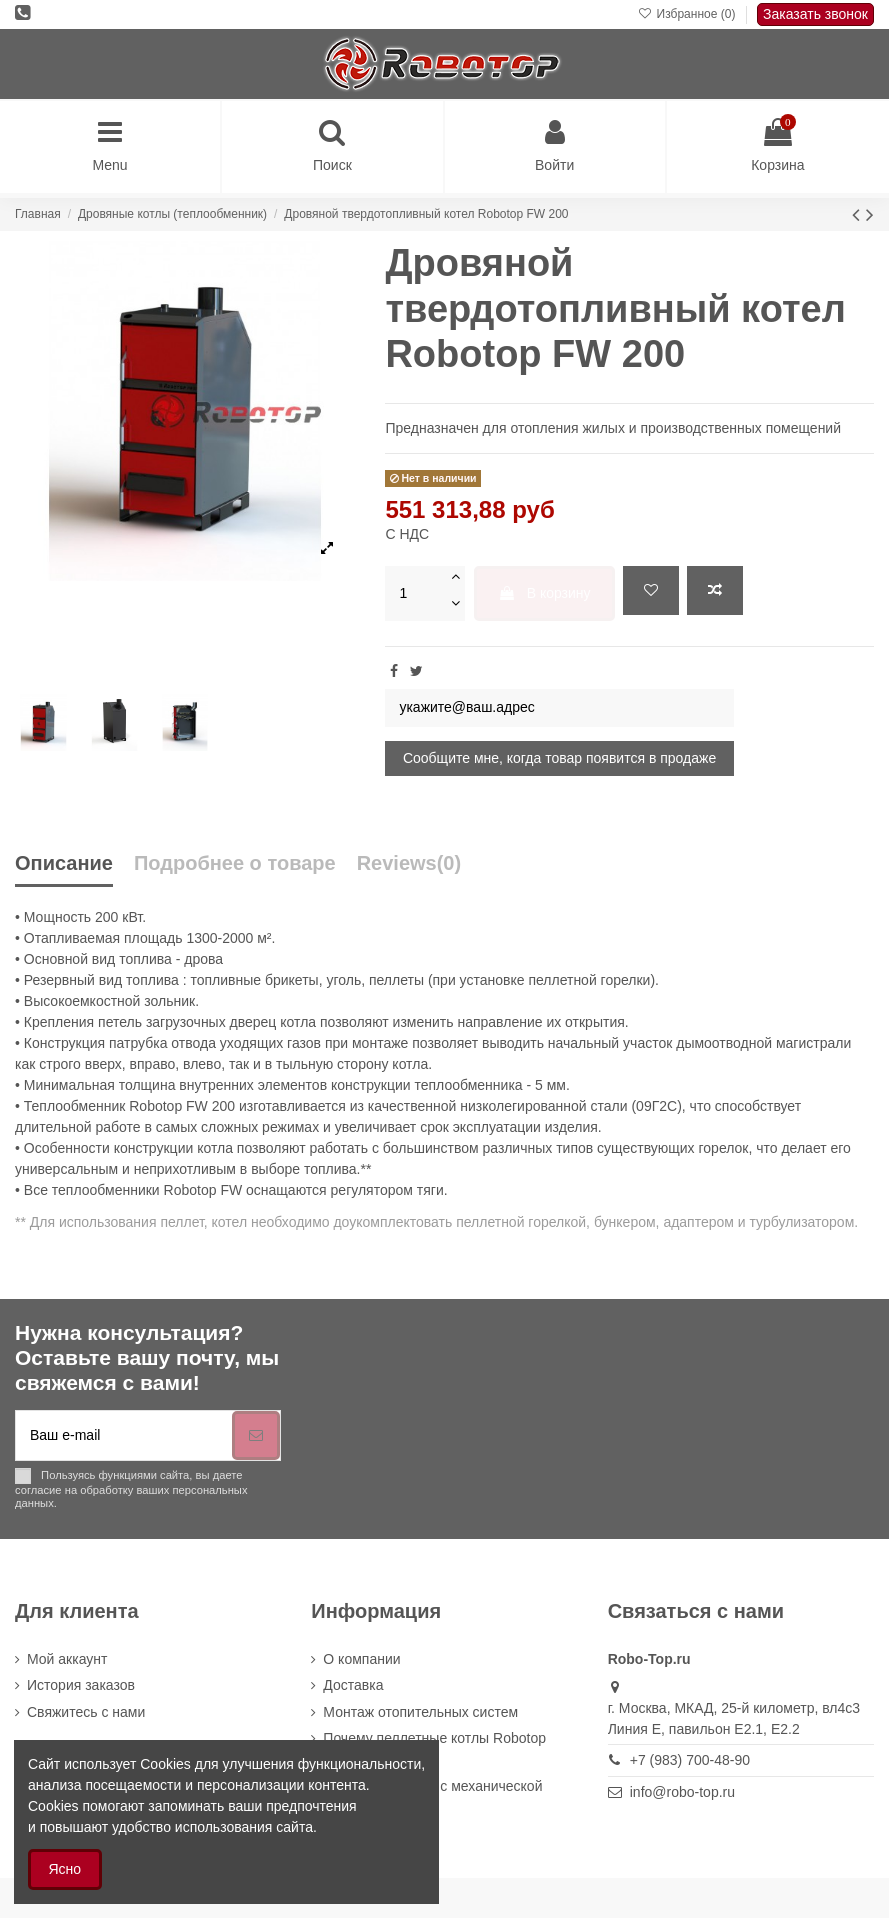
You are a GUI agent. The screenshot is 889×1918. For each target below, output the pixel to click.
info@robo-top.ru (682, 1792)
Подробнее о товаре (235, 863)
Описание (64, 863)
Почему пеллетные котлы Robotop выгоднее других (434, 1748)
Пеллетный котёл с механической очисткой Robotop (432, 1796)
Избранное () (688, 14)
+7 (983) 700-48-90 (690, 1760)
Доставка (353, 1685)
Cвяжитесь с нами (86, 1712)
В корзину (544, 593)
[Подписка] (256, 1435)
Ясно (65, 1869)
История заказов (81, 1685)
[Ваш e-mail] (124, 1435)
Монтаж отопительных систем (420, 1712)
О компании (361, 1659)
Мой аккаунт (67, 1659)
